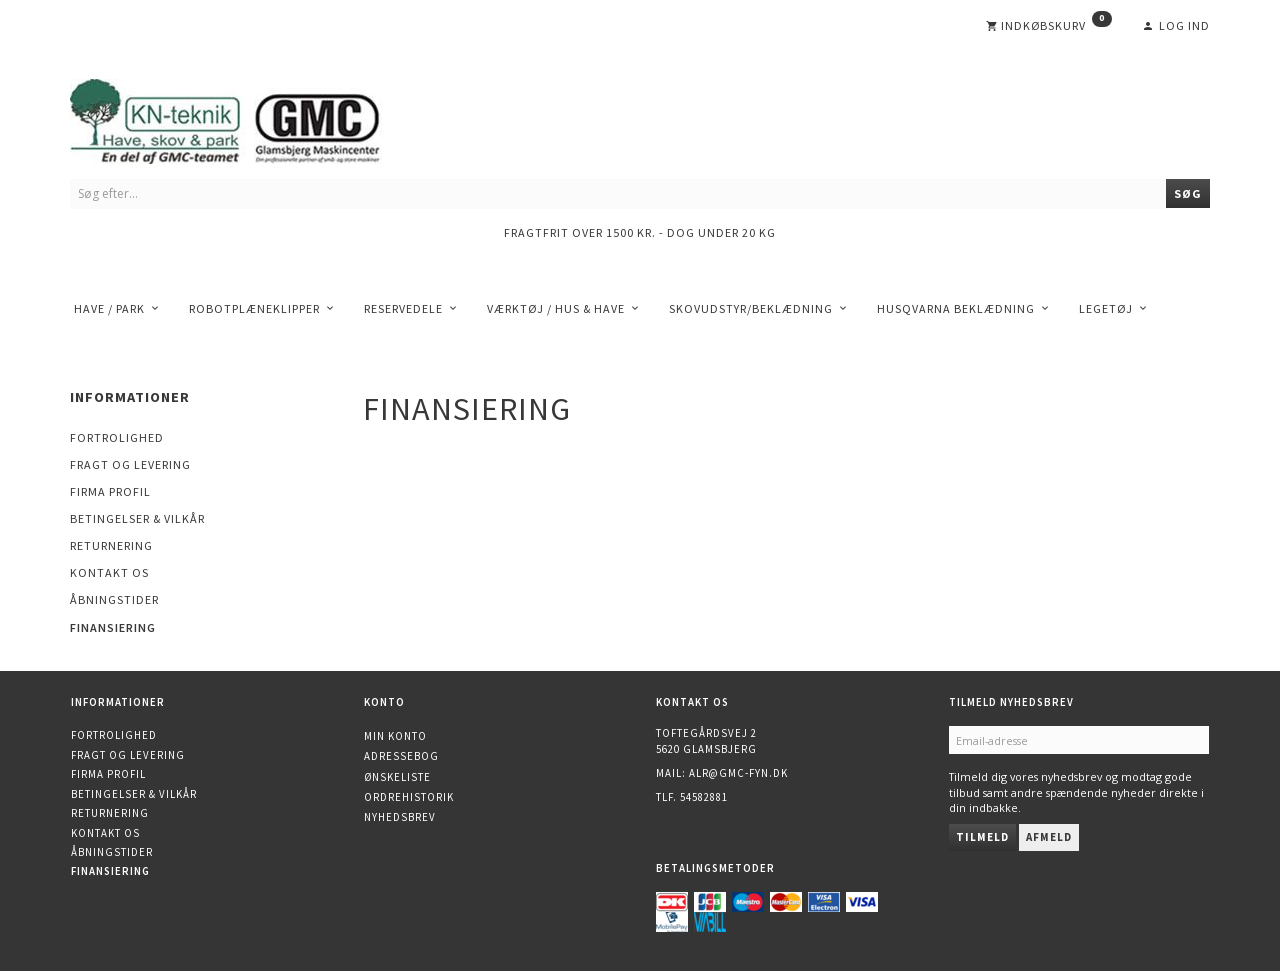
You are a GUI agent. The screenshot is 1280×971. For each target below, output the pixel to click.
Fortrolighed (117, 437)
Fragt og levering (130, 464)
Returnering (111, 545)
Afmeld (1049, 837)
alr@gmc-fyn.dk (738, 773)
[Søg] (1188, 193)
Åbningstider (114, 599)
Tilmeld (982, 837)
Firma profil (110, 491)
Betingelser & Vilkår (137, 518)
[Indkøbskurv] (1049, 26)
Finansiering (113, 627)
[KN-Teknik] (250, 117)
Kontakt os (109, 572)
